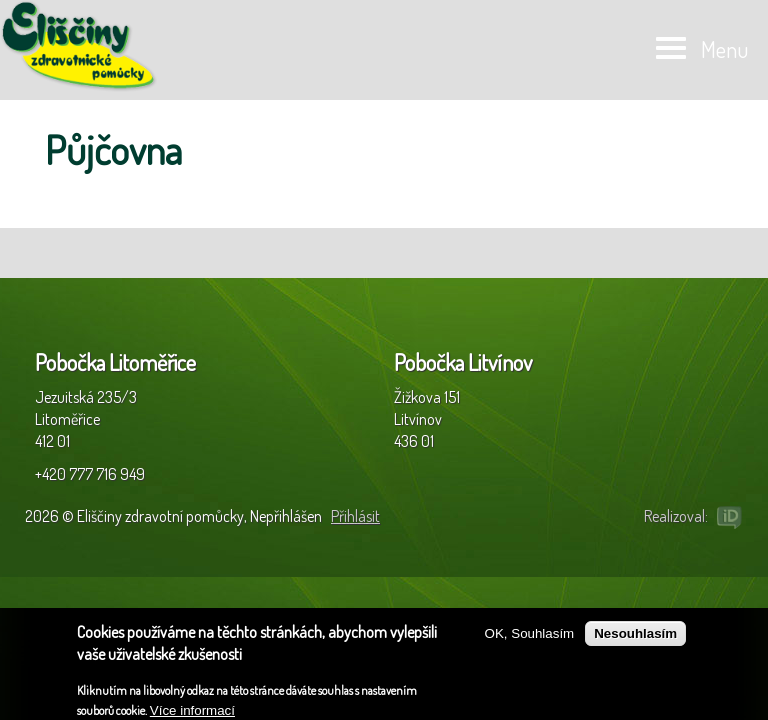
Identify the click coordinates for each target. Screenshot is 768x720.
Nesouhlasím (635, 639)
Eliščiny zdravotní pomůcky (80, 46)
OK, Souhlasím (530, 639)
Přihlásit (355, 516)
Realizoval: (676, 516)
